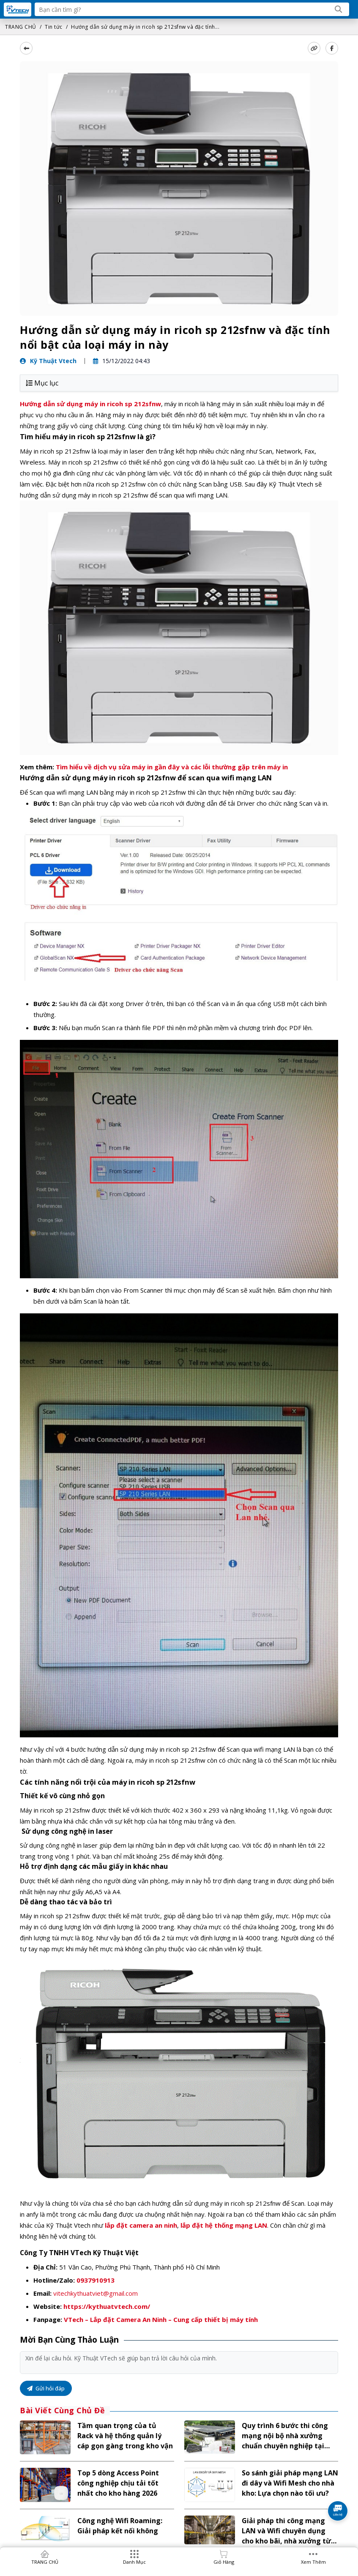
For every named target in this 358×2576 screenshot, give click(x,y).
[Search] (338, 9)
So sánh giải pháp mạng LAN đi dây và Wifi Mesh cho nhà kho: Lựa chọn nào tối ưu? (290, 2483)
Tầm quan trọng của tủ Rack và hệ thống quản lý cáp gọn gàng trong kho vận (125, 2435)
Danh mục (134, 2562)
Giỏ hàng (223, 2562)
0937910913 (96, 2280)
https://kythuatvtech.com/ (106, 2306)
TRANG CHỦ (20, 26)
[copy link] (314, 48)
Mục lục (42, 383)
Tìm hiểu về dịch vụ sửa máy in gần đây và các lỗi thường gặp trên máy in (172, 767)
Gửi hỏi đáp (46, 2388)
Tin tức (54, 26)
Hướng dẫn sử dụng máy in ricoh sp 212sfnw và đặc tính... (145, 26)
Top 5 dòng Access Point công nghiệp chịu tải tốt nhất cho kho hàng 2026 (118, 2483)
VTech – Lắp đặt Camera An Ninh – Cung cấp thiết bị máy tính (161, 2319)
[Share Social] (331, 48)
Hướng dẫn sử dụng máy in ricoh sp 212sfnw (90, 403)
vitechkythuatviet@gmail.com (95, 2293)
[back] (26, 48)
